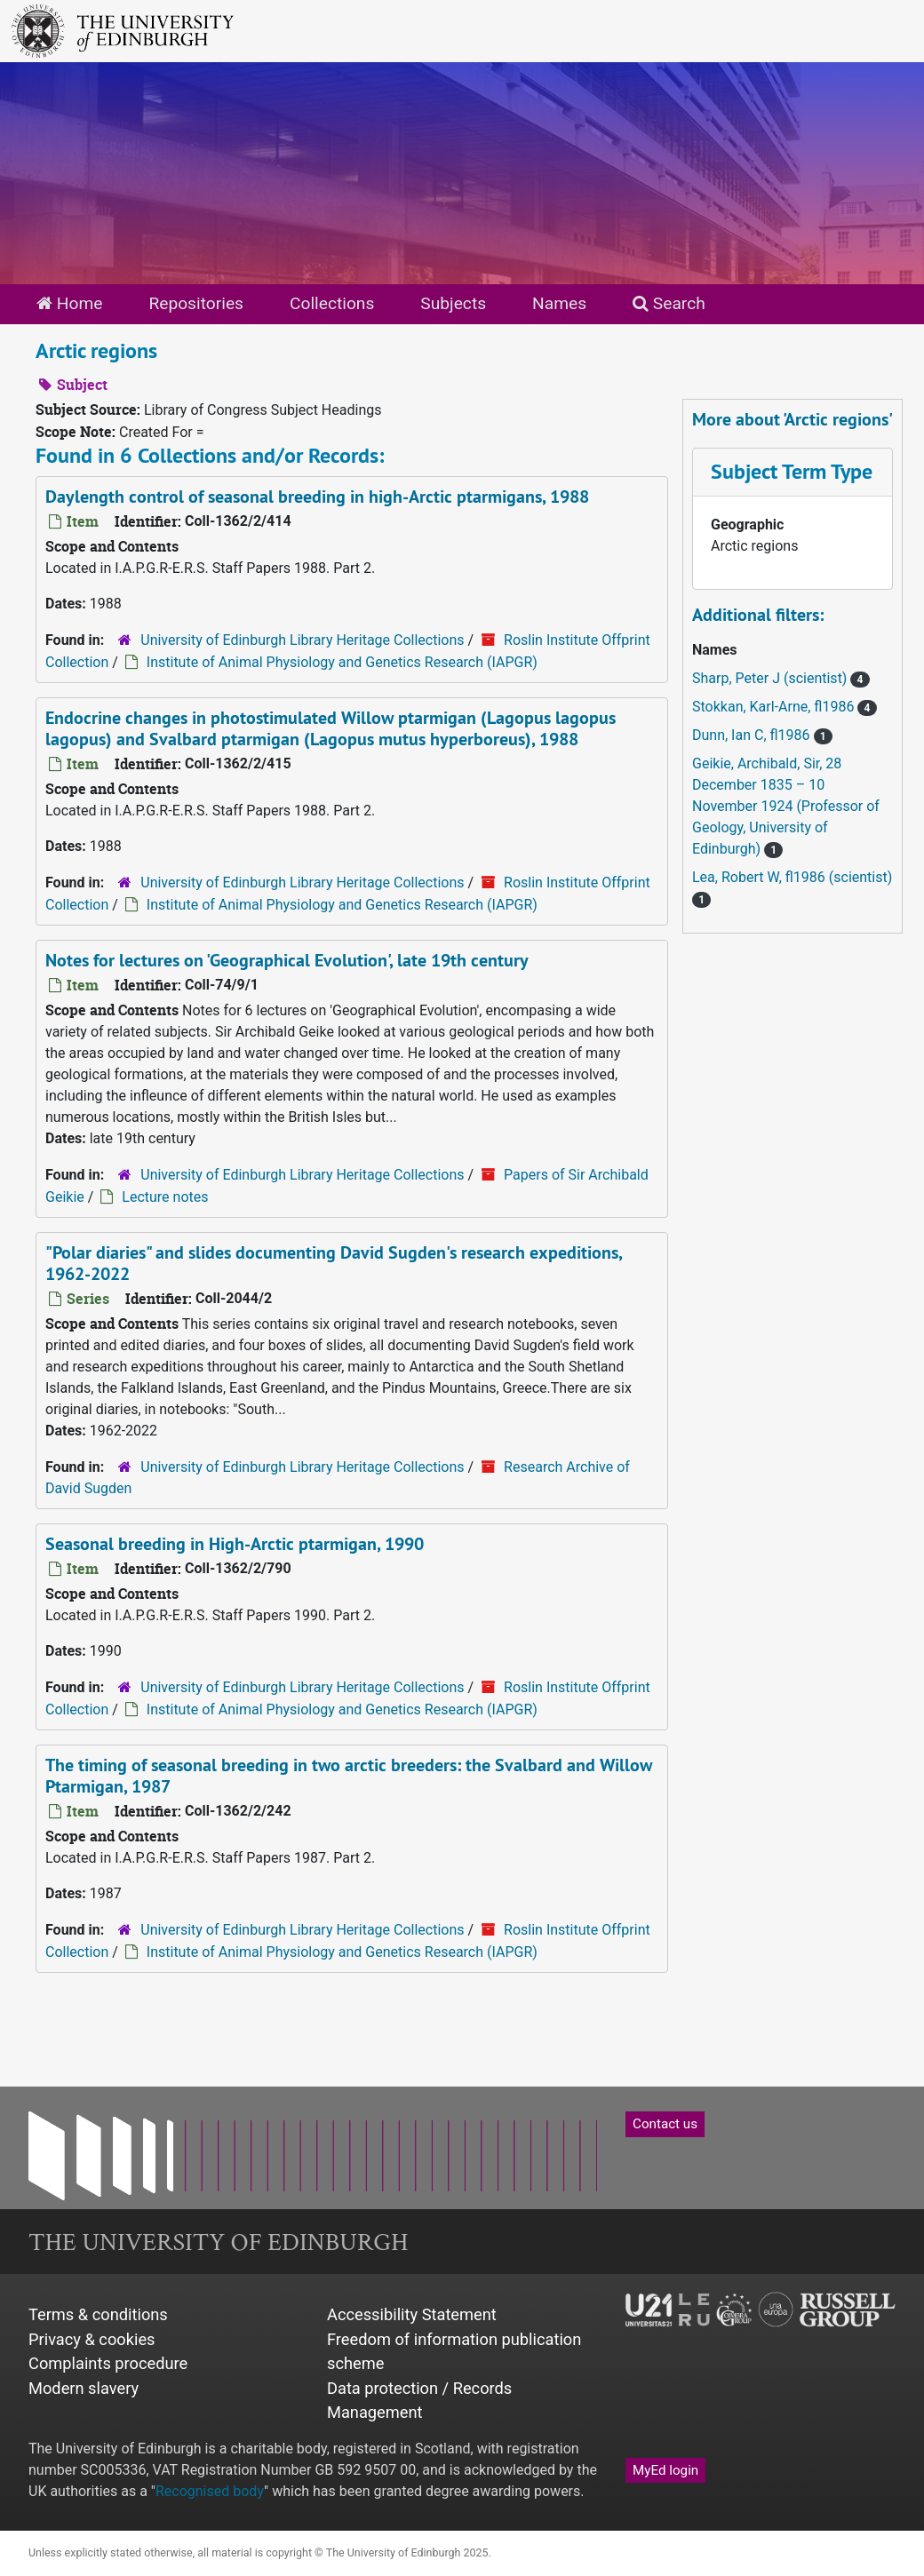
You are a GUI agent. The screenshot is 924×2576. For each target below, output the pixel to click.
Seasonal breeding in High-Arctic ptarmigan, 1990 (234, 1543)
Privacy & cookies (91, 2339)
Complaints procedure (107, 2363)
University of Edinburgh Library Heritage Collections (302, 640)
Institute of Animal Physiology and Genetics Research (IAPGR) (342, 662)
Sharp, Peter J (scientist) (771, 678)
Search (669, 303)
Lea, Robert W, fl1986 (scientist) (792, 877)
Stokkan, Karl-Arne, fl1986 (774, 706)
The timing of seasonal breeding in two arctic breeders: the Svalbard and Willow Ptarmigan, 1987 (348, 1775)
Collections (332, 303)
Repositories (195, 303)
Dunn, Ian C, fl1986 (753, 735)
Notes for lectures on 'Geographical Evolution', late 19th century (287, 960)
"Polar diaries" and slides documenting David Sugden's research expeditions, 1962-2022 (334, 1263)
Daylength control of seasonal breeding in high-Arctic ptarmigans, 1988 (317, 496)
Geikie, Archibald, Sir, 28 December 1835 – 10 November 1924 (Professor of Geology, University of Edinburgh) (786, 806)
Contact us (665, 2124)
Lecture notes (165, 1197)
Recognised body (209, 2491)
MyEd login (665, 2470)
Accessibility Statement (412, 2314)
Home (69, 303)
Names (559, 303)
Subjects (453, 303)
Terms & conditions (98, 2314)
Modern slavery (83, 2388)
